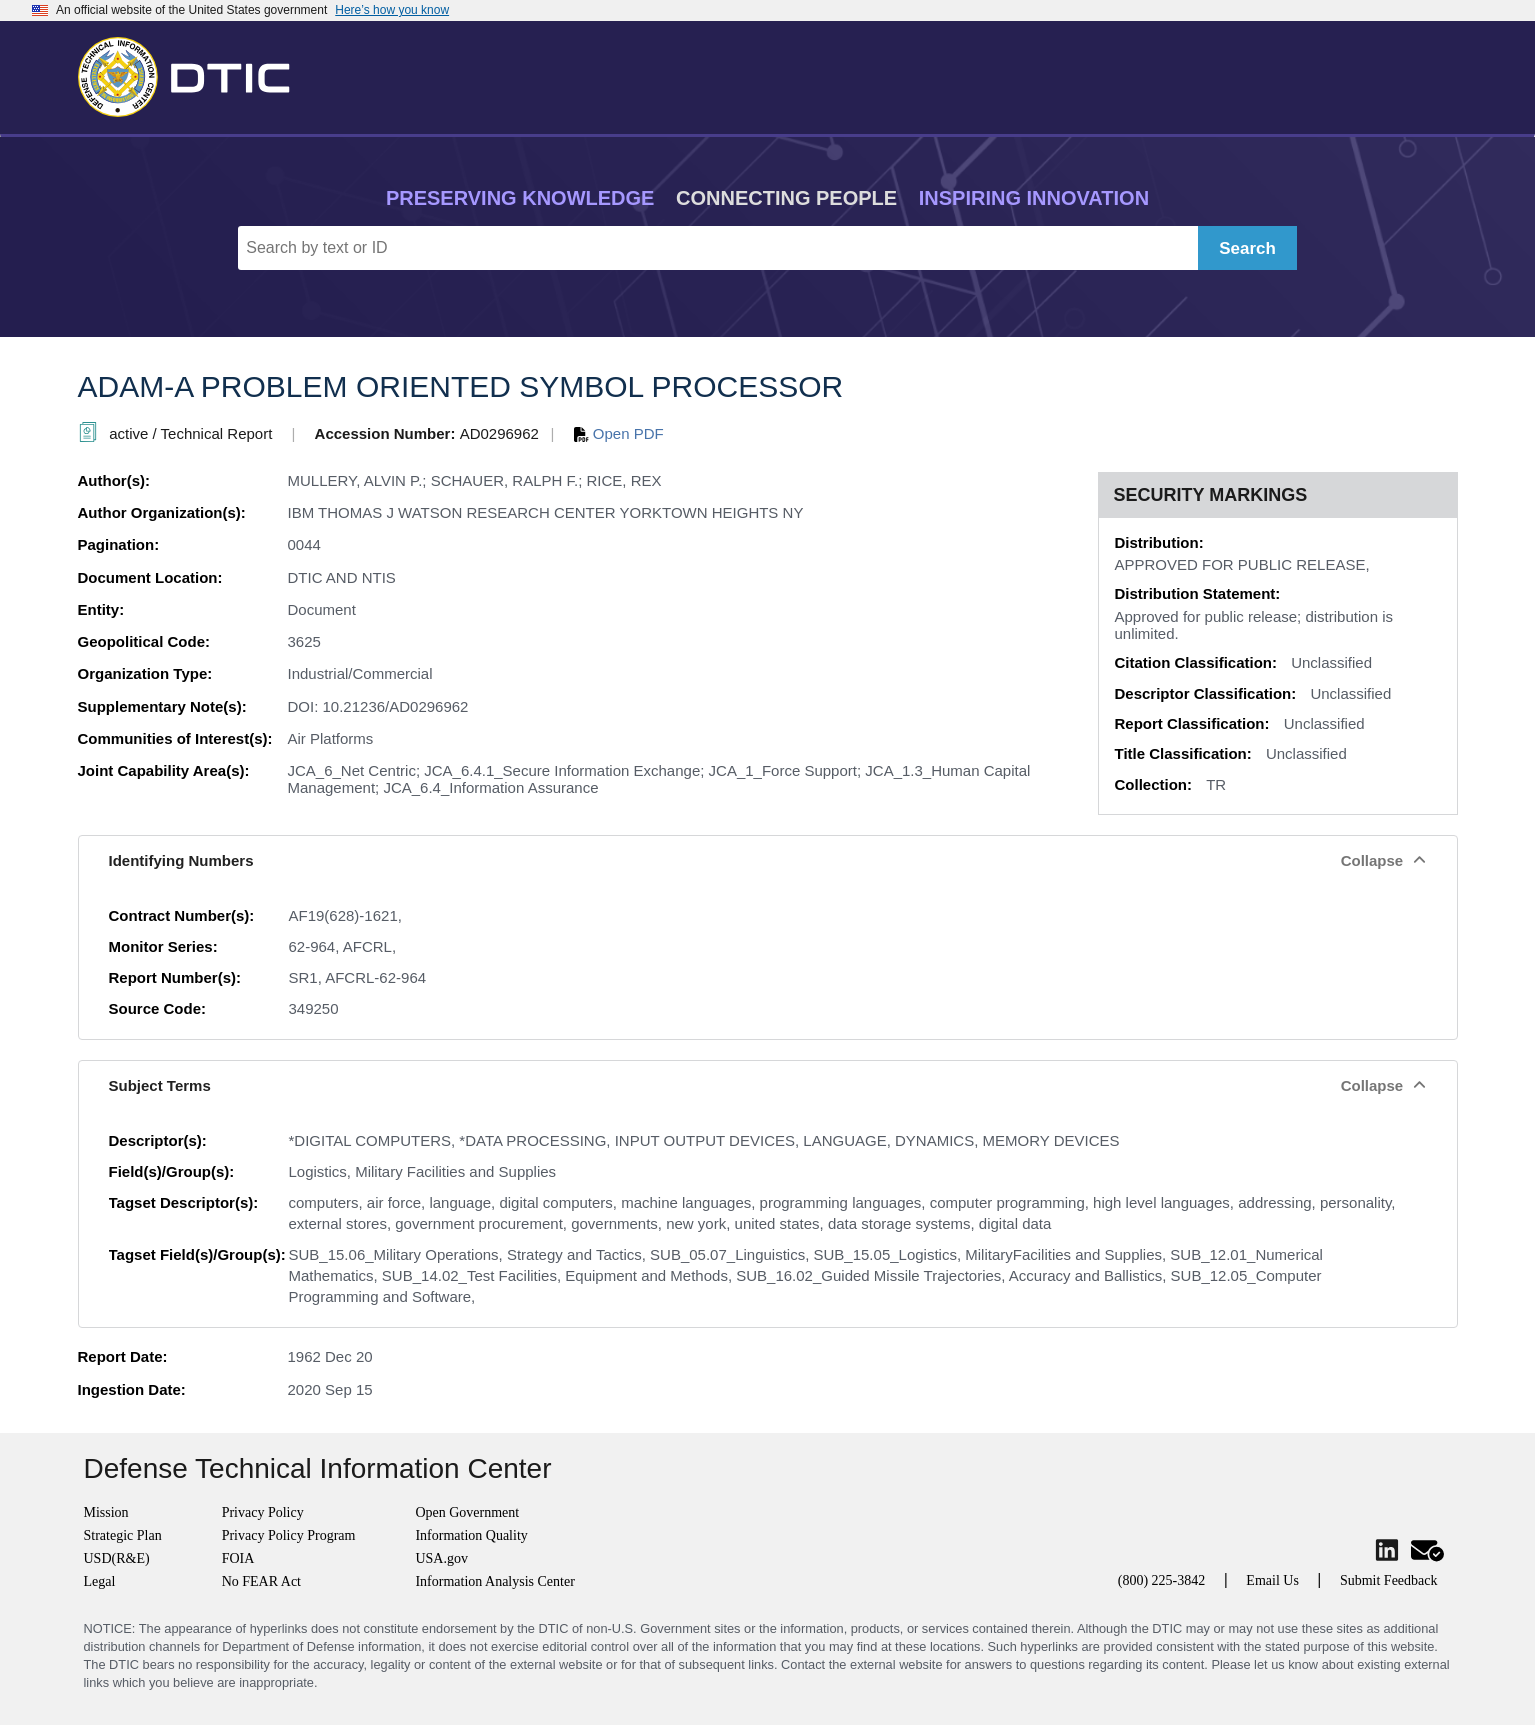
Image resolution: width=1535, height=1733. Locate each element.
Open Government (467, 1512)
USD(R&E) (117, 1558)
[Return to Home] (193, 73)
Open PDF (619, 433)
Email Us (1272, 1580)
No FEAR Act (261, 1581)
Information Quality (471, 1535)
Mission (106, 1512)
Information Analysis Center (494, 1581)
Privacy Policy (263, 1512)
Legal (100, 1581)
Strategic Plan (123, 1535)
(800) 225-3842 (1162, 1580)
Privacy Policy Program (289, 1535)
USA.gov (441, 1558)
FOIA (238, 1558)
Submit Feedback (1389, 1580)
